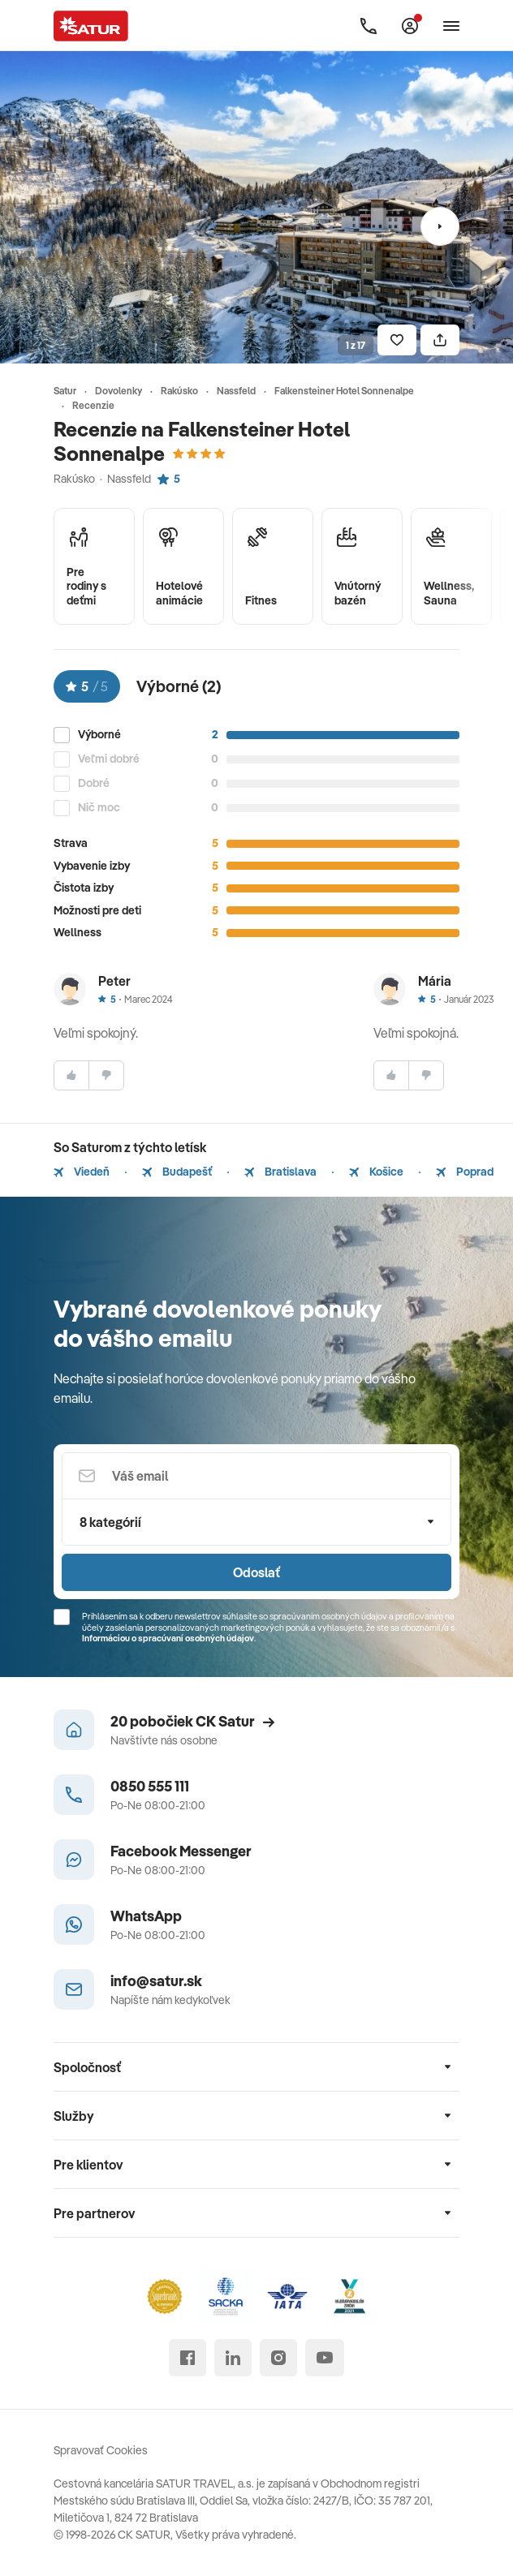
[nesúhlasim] (106, 1075)
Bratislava (280, 1171)
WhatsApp (146, 1916)
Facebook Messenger (181, 1851)
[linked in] (233, 2357)
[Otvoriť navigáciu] (451, 26)
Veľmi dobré (109, 759)
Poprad (465, 1171)
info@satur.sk (156, 1981)
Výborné (99, 735)
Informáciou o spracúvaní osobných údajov (168, 1638)
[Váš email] (256, 1476)
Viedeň (82, 1171)
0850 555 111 (149, 1786)
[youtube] (324, 2357)
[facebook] (187, 2357)
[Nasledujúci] (439, 226)
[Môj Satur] (410, 26)
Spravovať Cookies (101, 2450)
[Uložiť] (396, 340)
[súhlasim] (71, 1075)
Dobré (94, 783)
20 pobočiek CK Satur (192, 1721)
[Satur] (91, 26)
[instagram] (278, 2357)
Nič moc (99, 808)
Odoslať (256, 1572)
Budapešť (177, 1171)
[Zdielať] (439, 340)
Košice (376, 1171)
